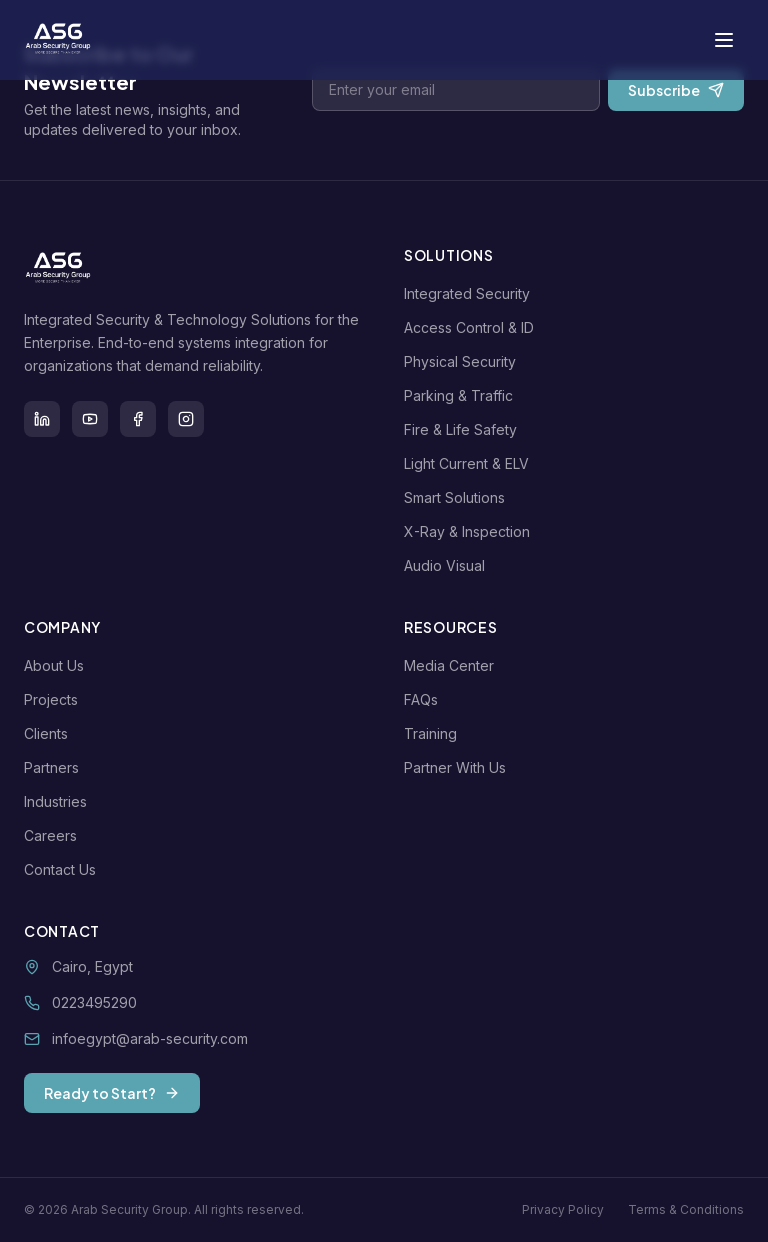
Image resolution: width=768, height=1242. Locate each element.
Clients (50, 733)
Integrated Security (471, 293)
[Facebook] (138, 419)
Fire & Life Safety (464, 429)
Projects (55, 699)
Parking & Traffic (462, 395)
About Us (58, 665)
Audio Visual (448, 565)
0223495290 (94, 1002)
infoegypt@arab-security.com (150, 1038)
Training (434, 733)
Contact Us (64, 869)
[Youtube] (90, 419)
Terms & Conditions (686, 1209)
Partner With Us (459, 767)
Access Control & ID (473, 327)
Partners (55, 767)
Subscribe (676, 90)
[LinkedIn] (42, 419)
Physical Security (464, 361)
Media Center (453, 665)
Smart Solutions (458, 497)
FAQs (425, 699)
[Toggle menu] (724, 40)
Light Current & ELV (470, 463)
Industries (59, 801)
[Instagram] (186, 419)
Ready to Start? (112, 1093)
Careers (54, 835)
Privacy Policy (563, 1209)
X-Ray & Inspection (471, 531)
